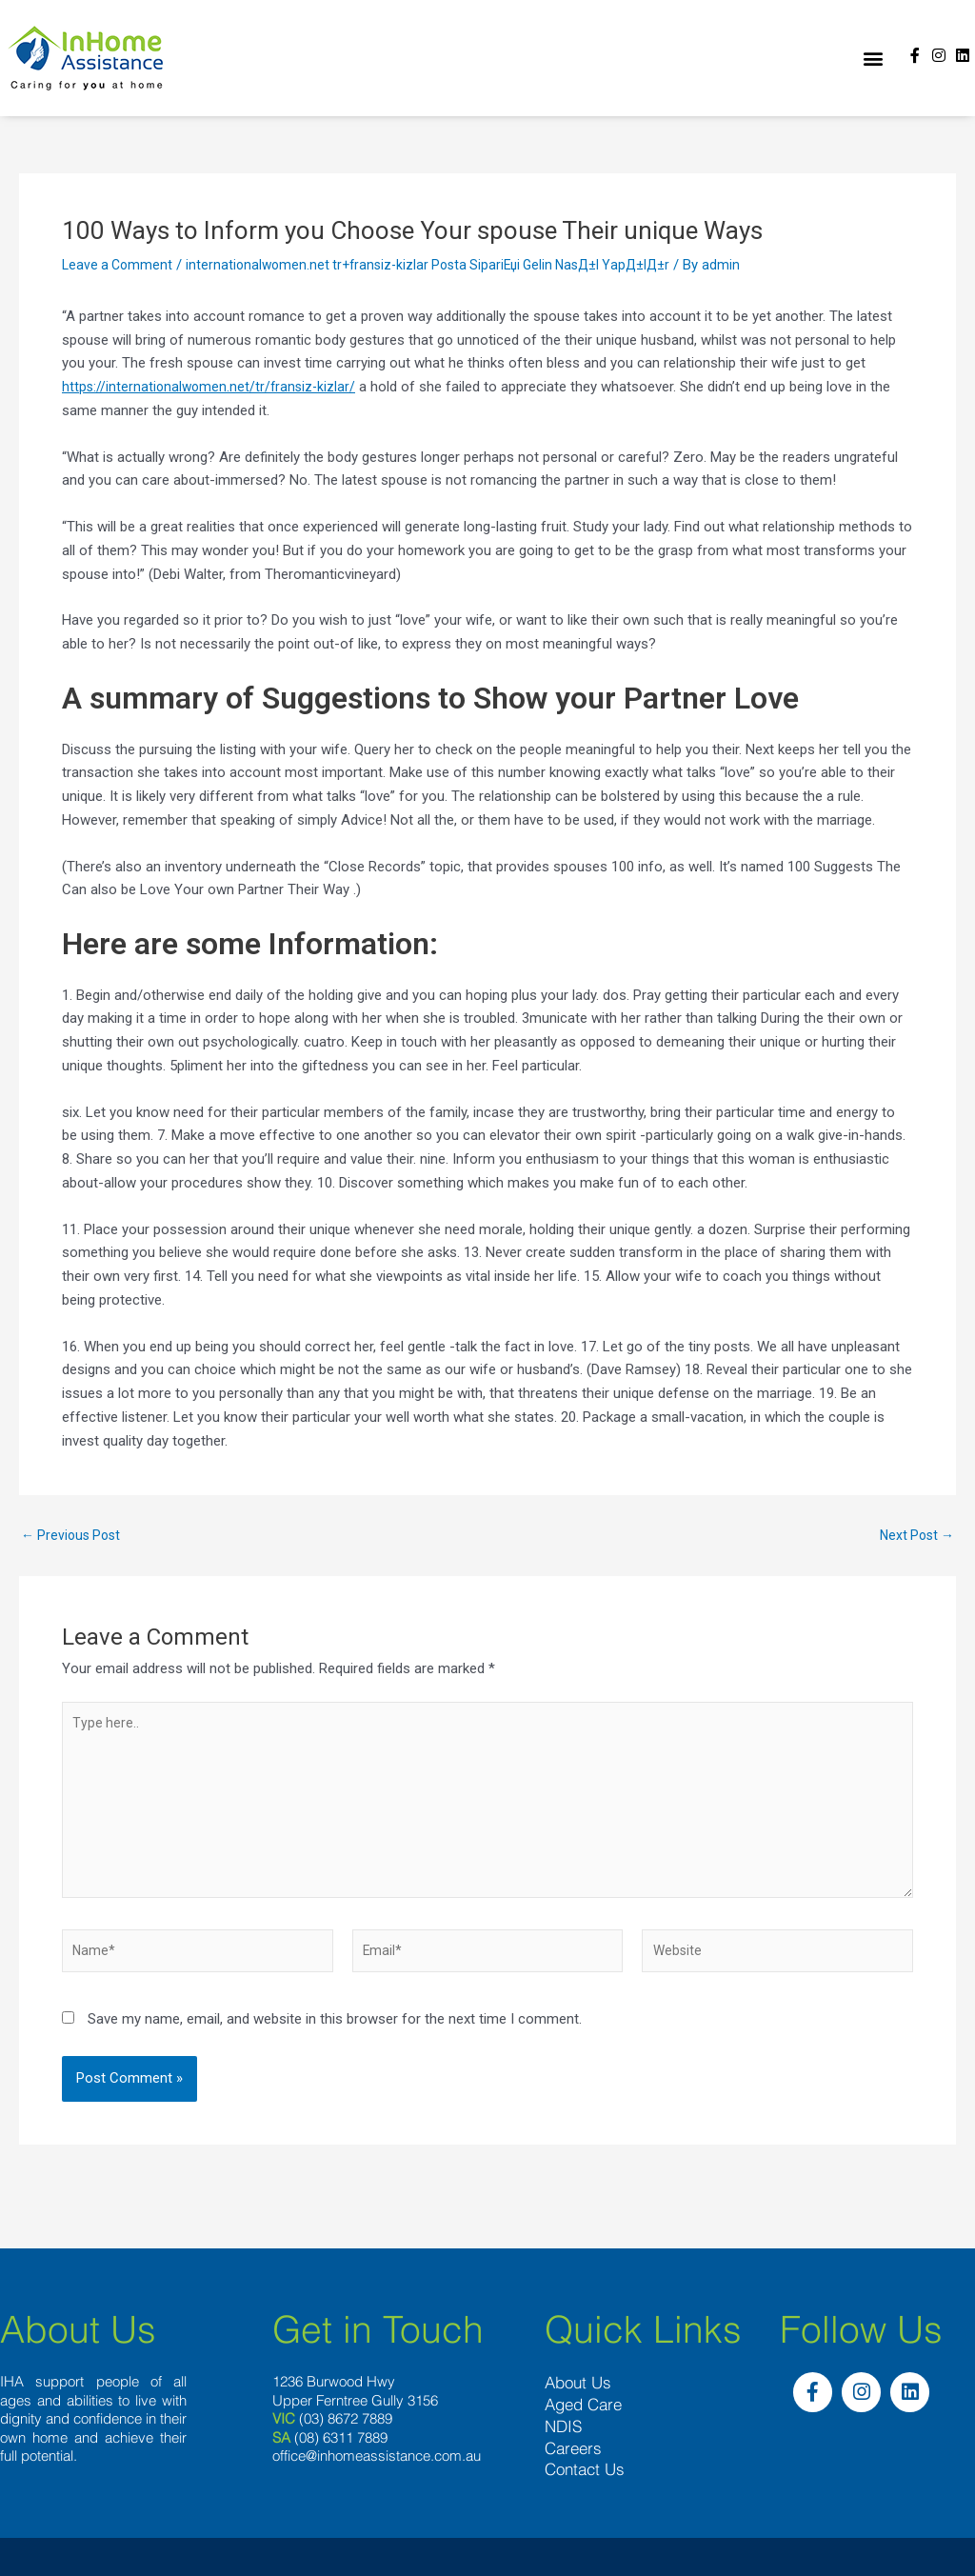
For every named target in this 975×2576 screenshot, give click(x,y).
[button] (872, 58)
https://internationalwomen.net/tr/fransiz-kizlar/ (212, 386)
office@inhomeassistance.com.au (376, 2472)
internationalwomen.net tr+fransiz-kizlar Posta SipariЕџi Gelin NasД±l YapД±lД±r (443, 264)
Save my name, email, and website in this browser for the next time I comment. (335, 2037)
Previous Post (74, 1535)
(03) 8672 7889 (345, 2435)
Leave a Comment (119, 264)
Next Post (914, 1535)
